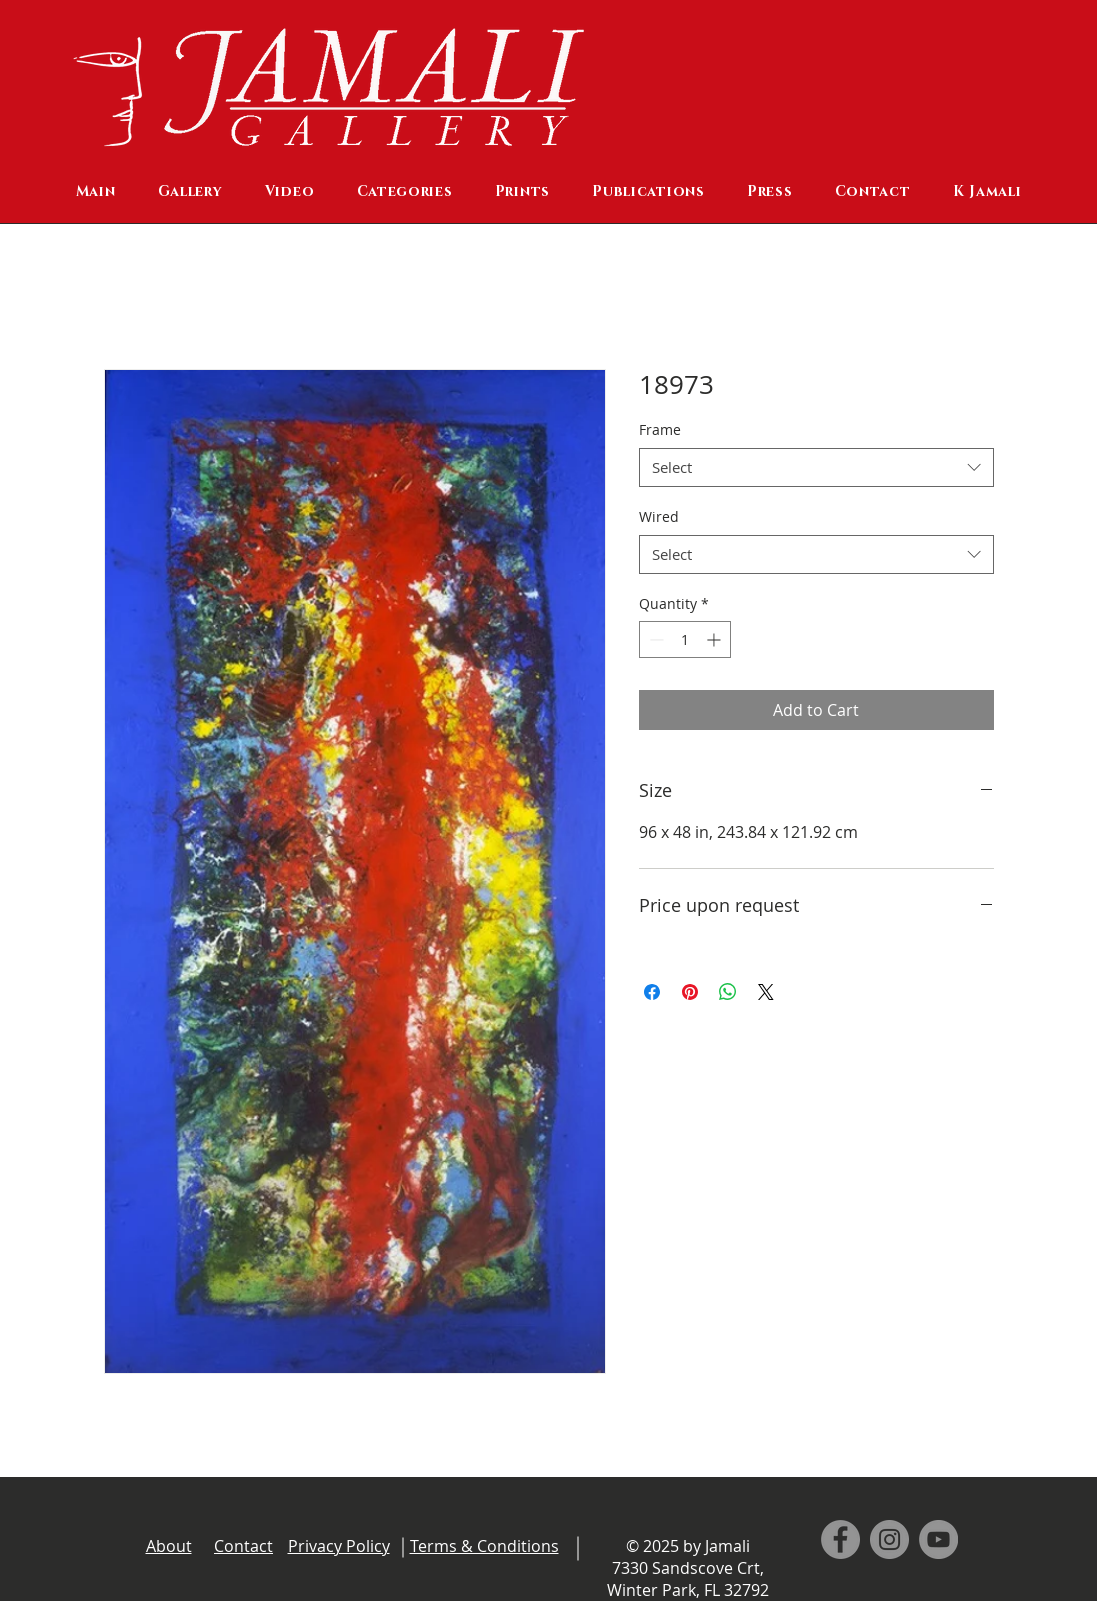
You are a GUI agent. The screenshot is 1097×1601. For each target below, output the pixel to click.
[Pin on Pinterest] (690, 992)
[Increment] (715, 639)
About (169, 1546)
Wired (659, 516)
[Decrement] (654, 639)
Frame (660, 429)
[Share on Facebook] (652, 992)
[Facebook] (840, 1539)
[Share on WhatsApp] (728, 992)
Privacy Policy (339, 1546)
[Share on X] (766, 992)
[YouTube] (938, 1539)
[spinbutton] (685, 639)
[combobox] (816, 467)
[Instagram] (889, 1539)
